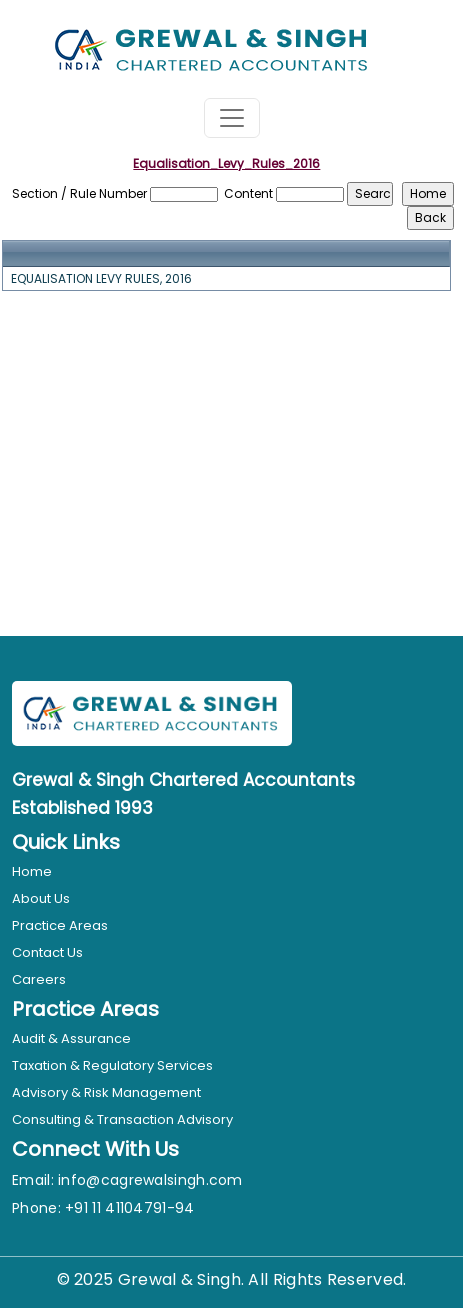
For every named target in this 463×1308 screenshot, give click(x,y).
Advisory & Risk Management (106, 1092)
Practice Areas (60, 925)
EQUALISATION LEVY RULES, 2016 (101, 279)
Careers (39, 979)
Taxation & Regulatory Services (112, 1065)
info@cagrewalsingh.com (150, 1180)
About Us (41, 898)
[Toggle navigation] (232, 118)
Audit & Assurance (71, 1038)
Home (32, 871)
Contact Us (47, 952)
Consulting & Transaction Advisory (122, 1119)
